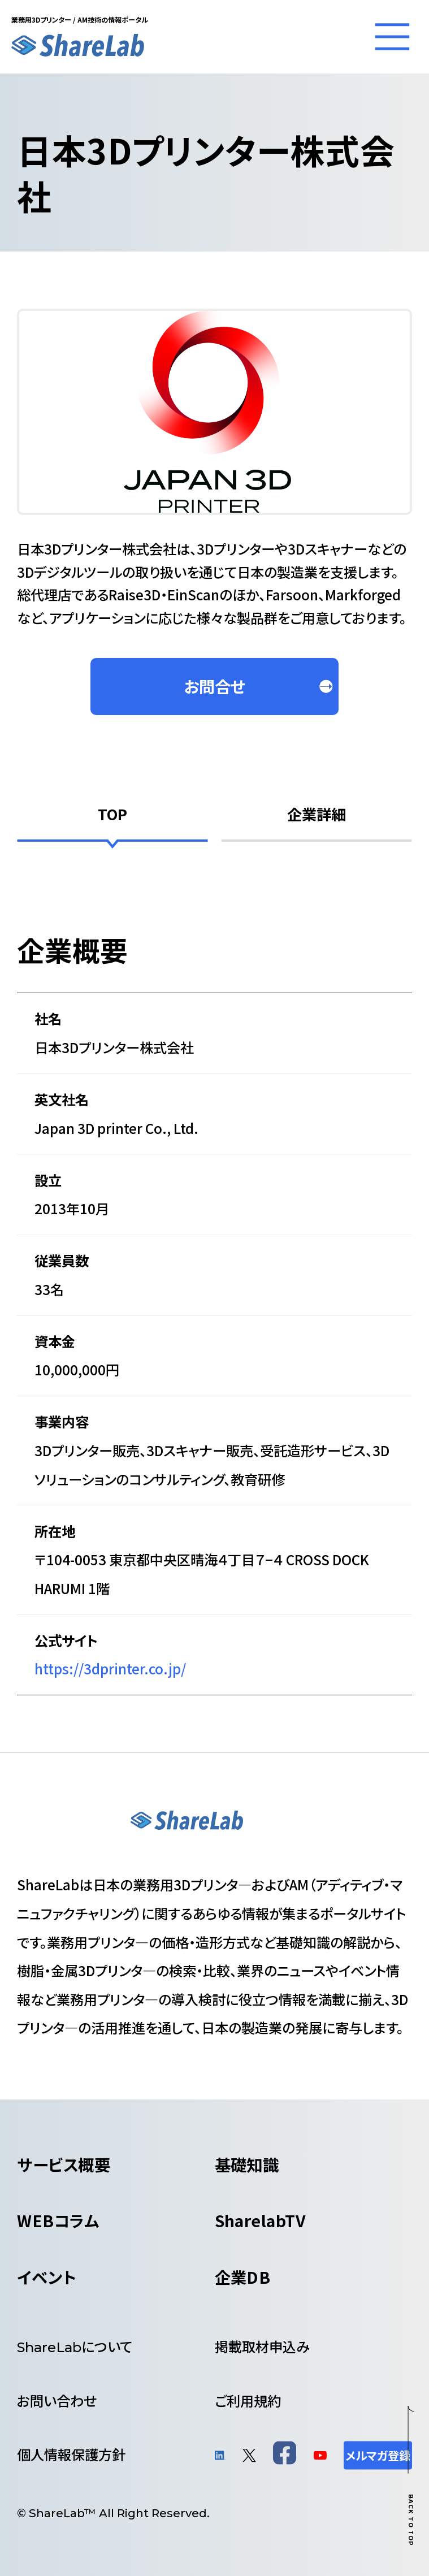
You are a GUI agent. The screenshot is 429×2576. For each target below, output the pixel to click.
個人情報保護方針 (71, 2454)
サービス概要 (63, 2164)
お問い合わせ (57, 2400)
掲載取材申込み (262, 2346)
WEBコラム (58, 2220)
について (74, 2346)
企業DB (243, 2276)
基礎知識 (247, 2164)
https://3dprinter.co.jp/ (110, 1668)
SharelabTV (260, 2220)
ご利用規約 (248, 2400)
